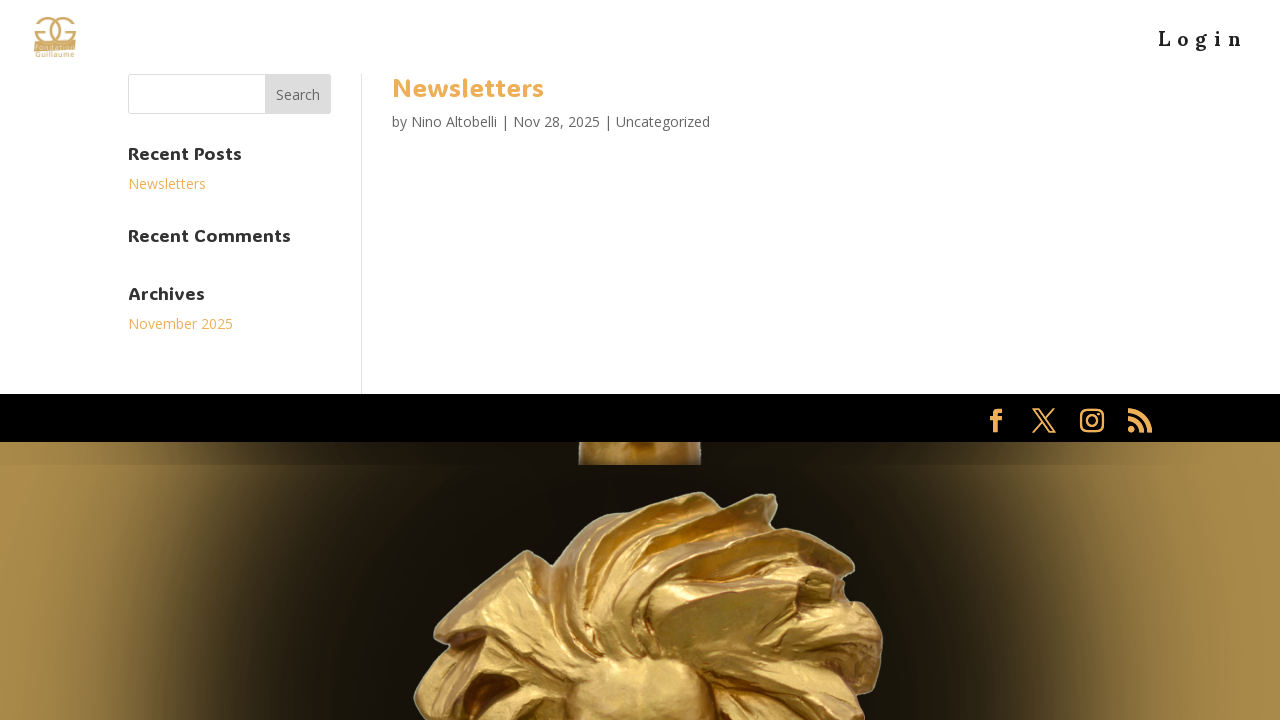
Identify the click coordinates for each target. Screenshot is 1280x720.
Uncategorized (663, 121)
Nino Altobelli (454, 121)
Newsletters (468, 87)
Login (1203, 48)
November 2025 (180, 323)
